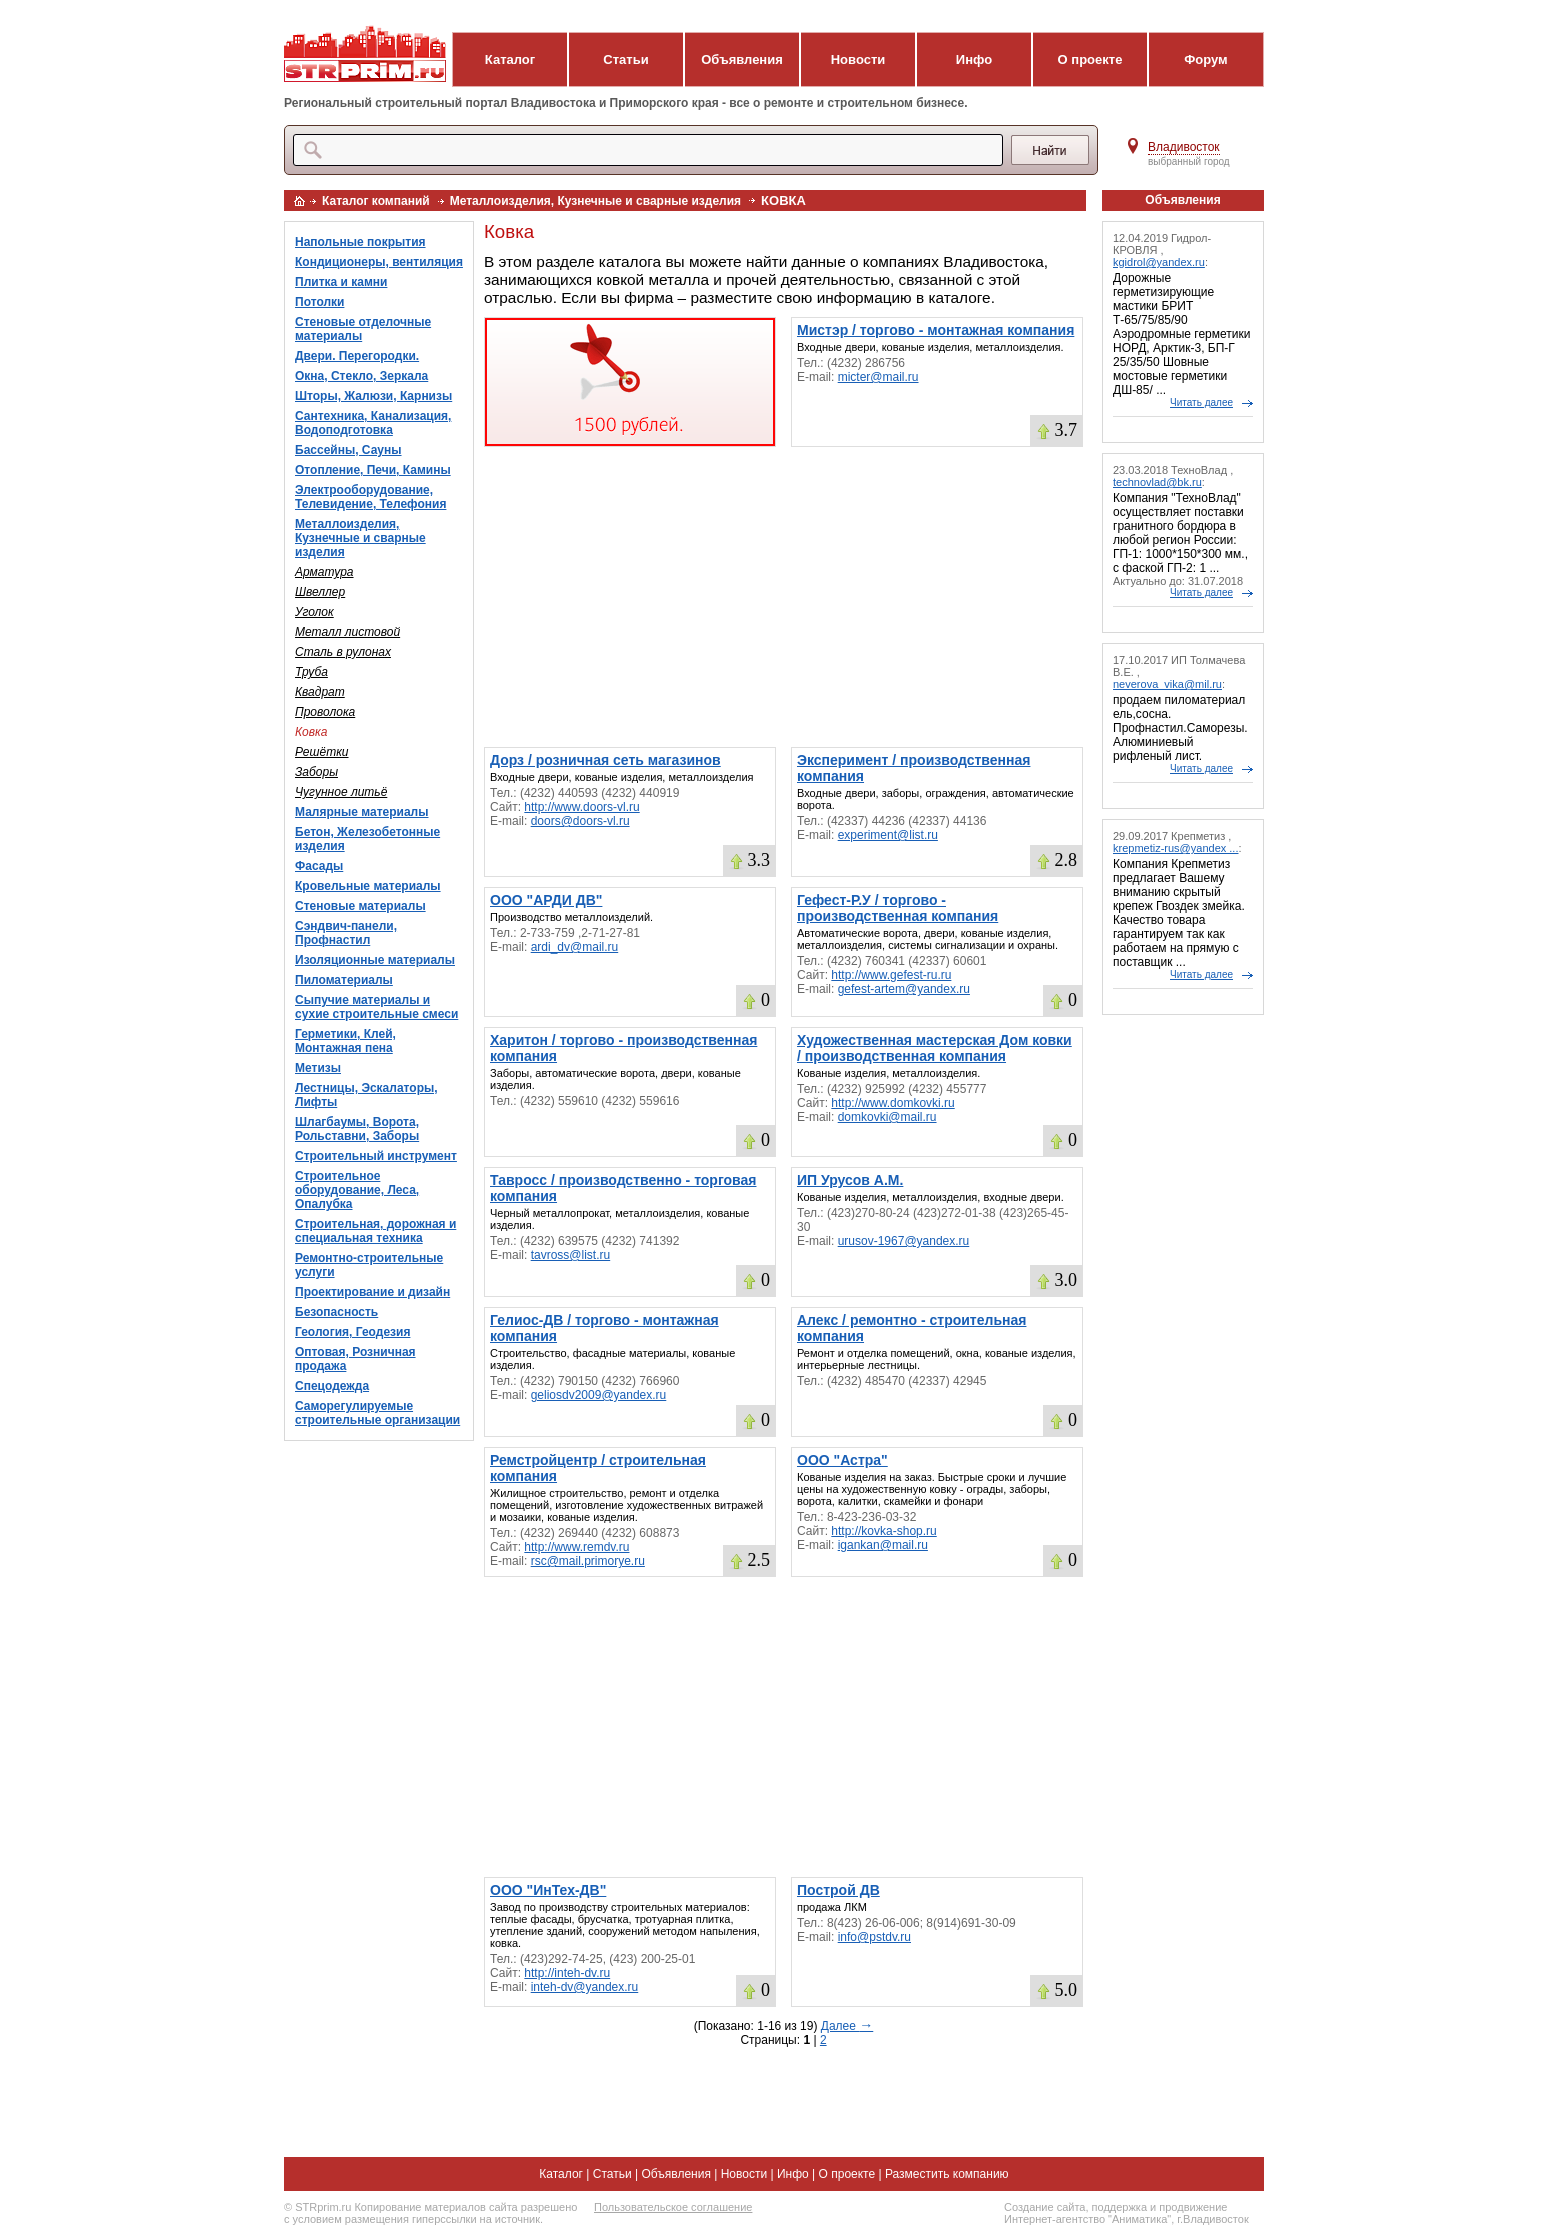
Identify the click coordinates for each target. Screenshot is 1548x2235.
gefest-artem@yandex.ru (904, 989)
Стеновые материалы (360, 906)
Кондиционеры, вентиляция (379, 262)
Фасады (319, 866)
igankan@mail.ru (883, 1545)
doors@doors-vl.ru (580, 821)
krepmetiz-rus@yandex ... (1176, 848)
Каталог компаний (376, 201)
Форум (1205, 59)
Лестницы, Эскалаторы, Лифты (366, 1095)
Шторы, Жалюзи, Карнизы (373, 396)
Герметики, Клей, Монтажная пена (345, 1041)
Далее (847, 2026)
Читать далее (1201, 402)
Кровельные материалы (368, 886)
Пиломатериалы (344, 980)
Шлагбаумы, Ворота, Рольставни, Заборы (357, 1129)
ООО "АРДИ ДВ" (546, 900)
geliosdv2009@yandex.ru (599, 1395)
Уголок (314, 612)
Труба (311, 672)
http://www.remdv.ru (576, 1547)
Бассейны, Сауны (348, 450)
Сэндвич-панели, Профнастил (346, 933)
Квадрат (320, 692)
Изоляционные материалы (375, 960)
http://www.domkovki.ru (892, 1103)
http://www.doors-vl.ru (581, 807)
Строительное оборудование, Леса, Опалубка (357, 1190)
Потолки (319, 302)
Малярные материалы (361, 812)
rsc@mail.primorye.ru (588, 1561)
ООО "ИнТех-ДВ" (548, 1890)
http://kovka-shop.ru (883, 1531)
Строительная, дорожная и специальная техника (375, 1231)
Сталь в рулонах (343, 652)
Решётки (322, 752)
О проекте (1090, 59)
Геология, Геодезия (352, 1332)
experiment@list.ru (888, 835)
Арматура (324, 572)
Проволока (325, 712)
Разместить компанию (947, 2174)
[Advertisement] (783, 597)
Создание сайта (1044, 2207)
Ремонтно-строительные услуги (369, 1265)
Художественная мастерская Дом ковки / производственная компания (934, 1048)
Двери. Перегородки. (357, 356)
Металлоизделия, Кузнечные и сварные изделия (595, 201)
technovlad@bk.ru (1157, 482)
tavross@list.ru (571, 1255)
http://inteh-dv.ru (567, 1973)
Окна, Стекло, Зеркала (361, 376)
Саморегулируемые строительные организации (377, 1413)
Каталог (510, 59)
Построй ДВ (838, 1890)
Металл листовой (347, 632)
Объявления (742, 59)
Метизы (318, 1068)
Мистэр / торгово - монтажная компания (935, 330)
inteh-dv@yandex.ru (585, 1987)
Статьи (625, 59)
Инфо (974, 59)
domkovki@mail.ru (887, 1117)
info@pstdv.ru (874, 1937)
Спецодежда (332, 1386)
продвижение (1193, 2207)
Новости (858, 59)
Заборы (316, 772)
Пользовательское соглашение (673, 2207)
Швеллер (320, 592)
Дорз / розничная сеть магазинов (605, 760)
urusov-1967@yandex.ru (904, 1241)
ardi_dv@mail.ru (575, 947)
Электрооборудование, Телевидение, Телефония (370, 497)
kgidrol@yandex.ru (1159, 262)
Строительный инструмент (376, 1156)
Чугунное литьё (341, 792)
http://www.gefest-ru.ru (891, 975)
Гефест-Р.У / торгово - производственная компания (897, 908)
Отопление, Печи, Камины (373, 470)
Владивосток (1184, 147)
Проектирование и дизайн (372, 1292)
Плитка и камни (341, 282)
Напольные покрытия (360, 242)
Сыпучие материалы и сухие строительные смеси (376, 1007)
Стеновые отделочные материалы (363, 329)
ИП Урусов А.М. (850, 1180)
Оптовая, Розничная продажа (355, 1359)
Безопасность (336, 1312)
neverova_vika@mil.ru (1167, 684)
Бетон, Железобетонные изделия (367, 839)
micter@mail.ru (878, 377)
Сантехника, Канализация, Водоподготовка (373, 423)
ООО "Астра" (842, 1460)
